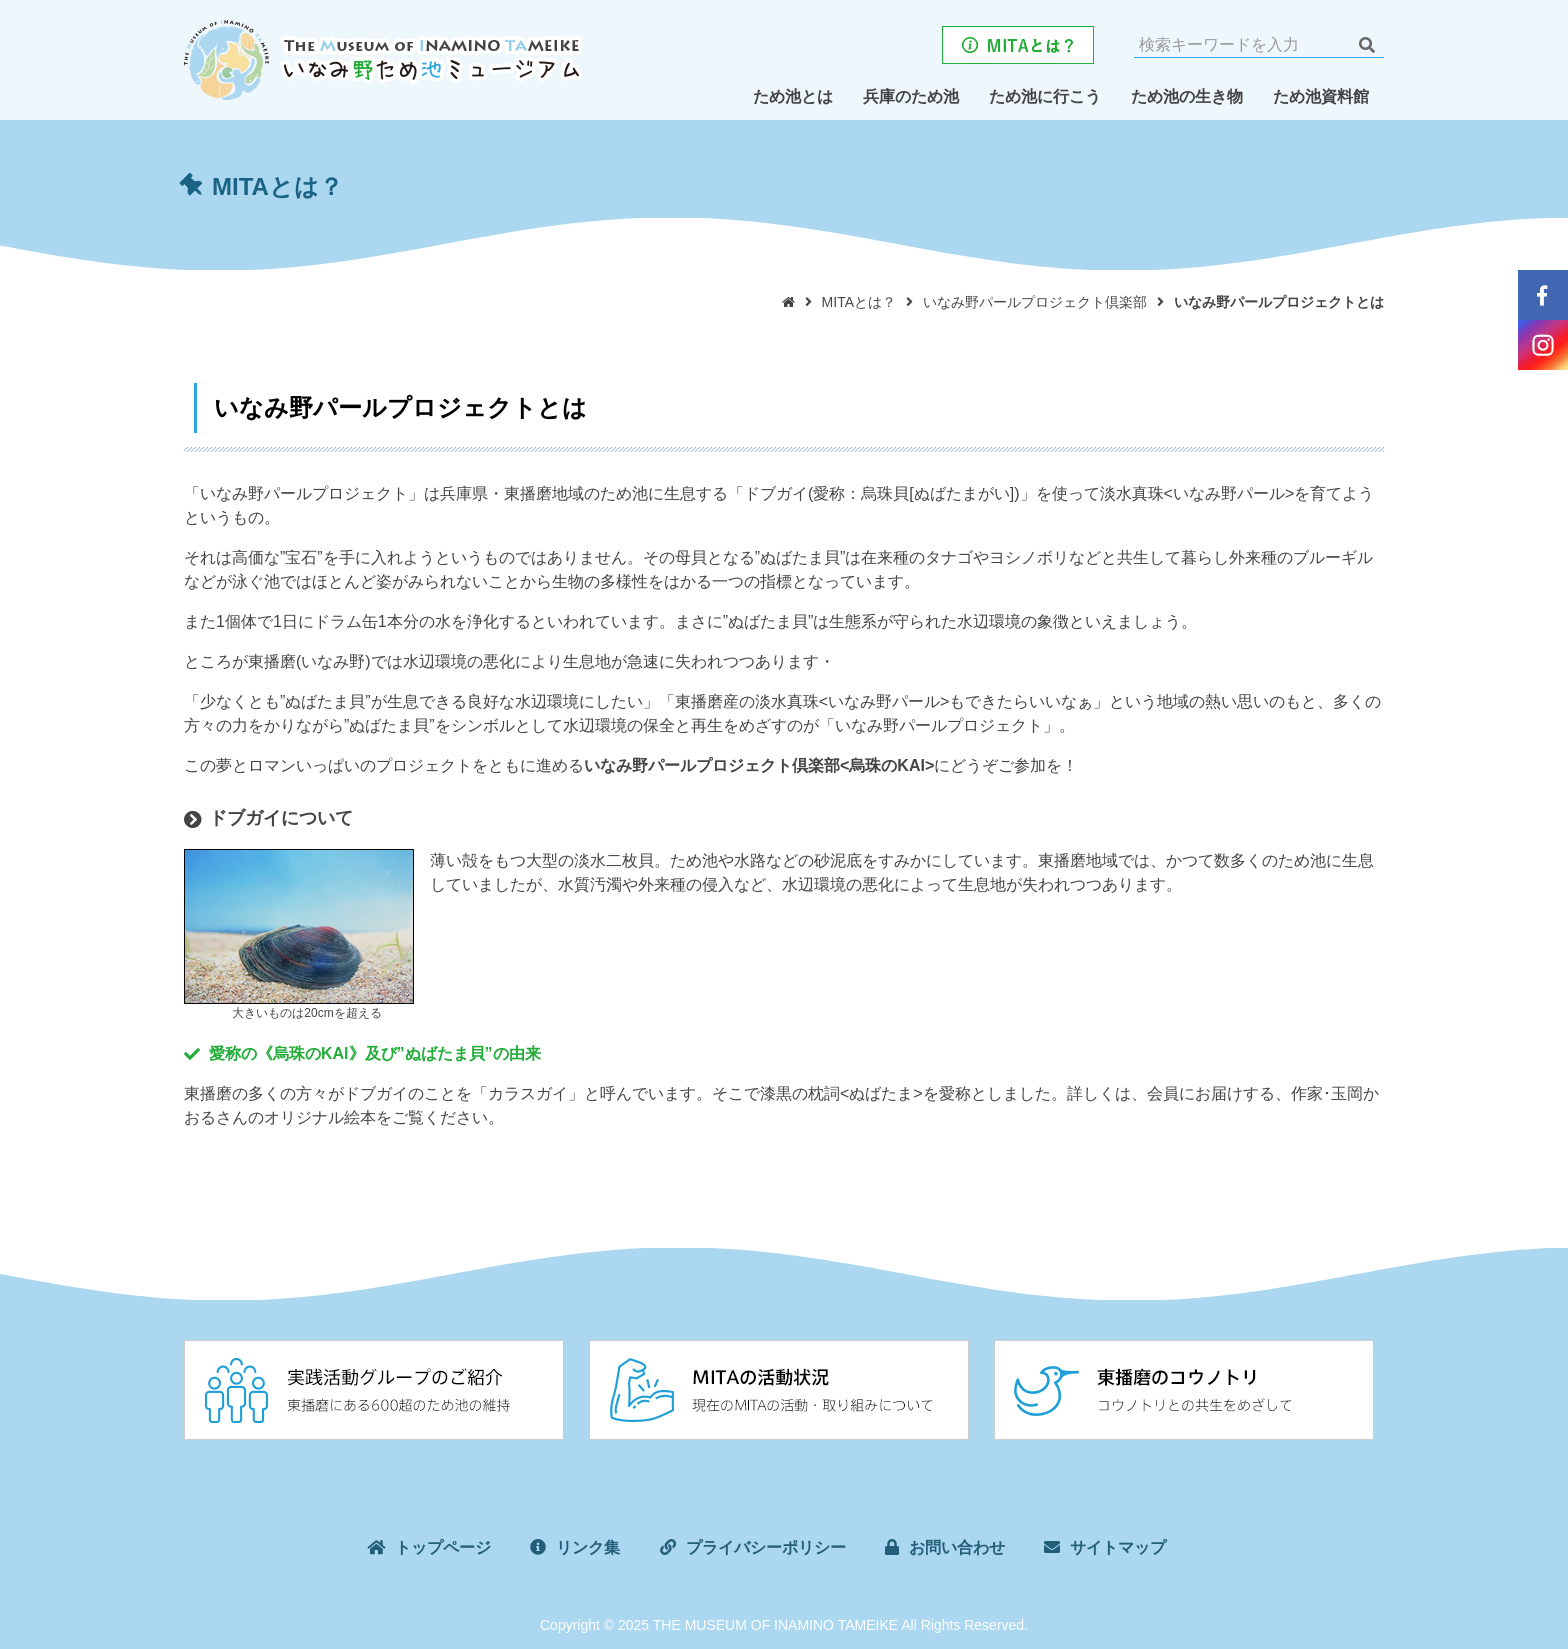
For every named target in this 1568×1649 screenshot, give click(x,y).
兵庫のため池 (911, 96)
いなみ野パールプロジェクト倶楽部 (1035, 302)
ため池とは (793, 96)
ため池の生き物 (1187, 96)
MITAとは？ (859, 302)
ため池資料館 (1321, 96)
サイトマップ (1118, 1545)
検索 (1366, 45)
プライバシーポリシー (766, 1545)
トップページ (443, 1545)
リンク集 (588, 1545)
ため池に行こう (1045, 96)
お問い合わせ (957, 1545)
